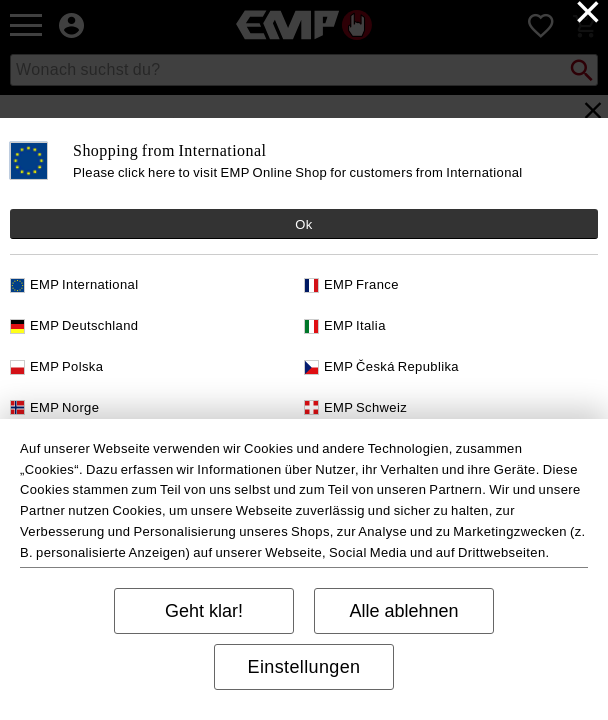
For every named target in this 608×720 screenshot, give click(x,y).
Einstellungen (304, 667)
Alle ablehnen (403, 611)
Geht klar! (204, 611)
